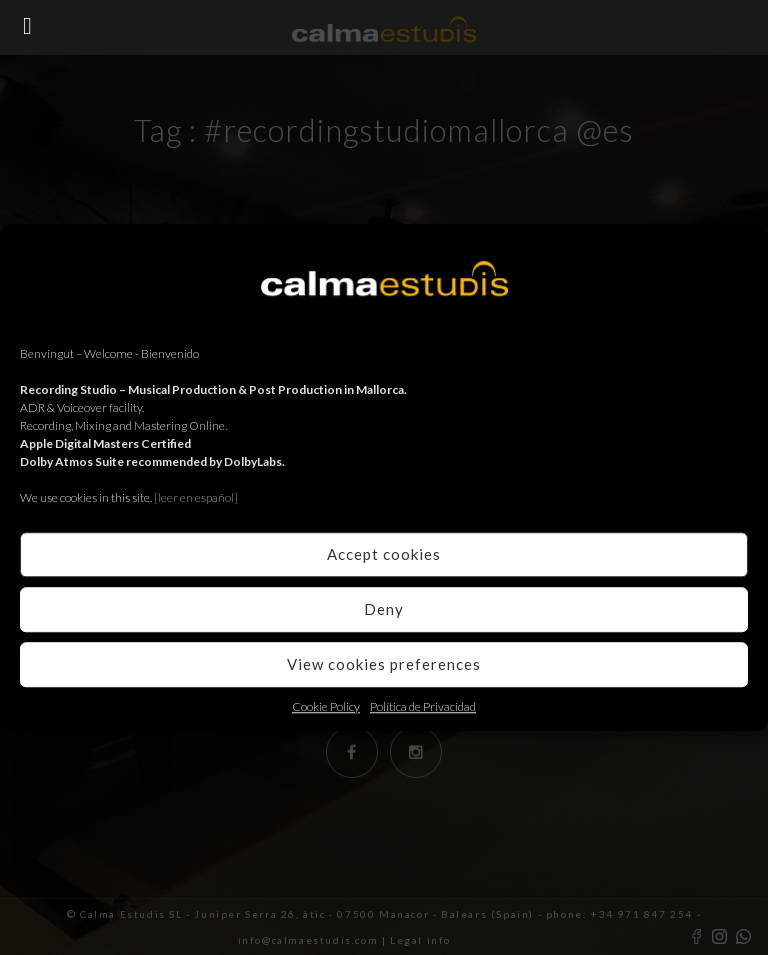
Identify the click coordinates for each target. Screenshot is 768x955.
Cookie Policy (326, 706)
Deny (384, 609)
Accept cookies (384, 554)
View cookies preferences (384, 664)
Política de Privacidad (423, 706)
